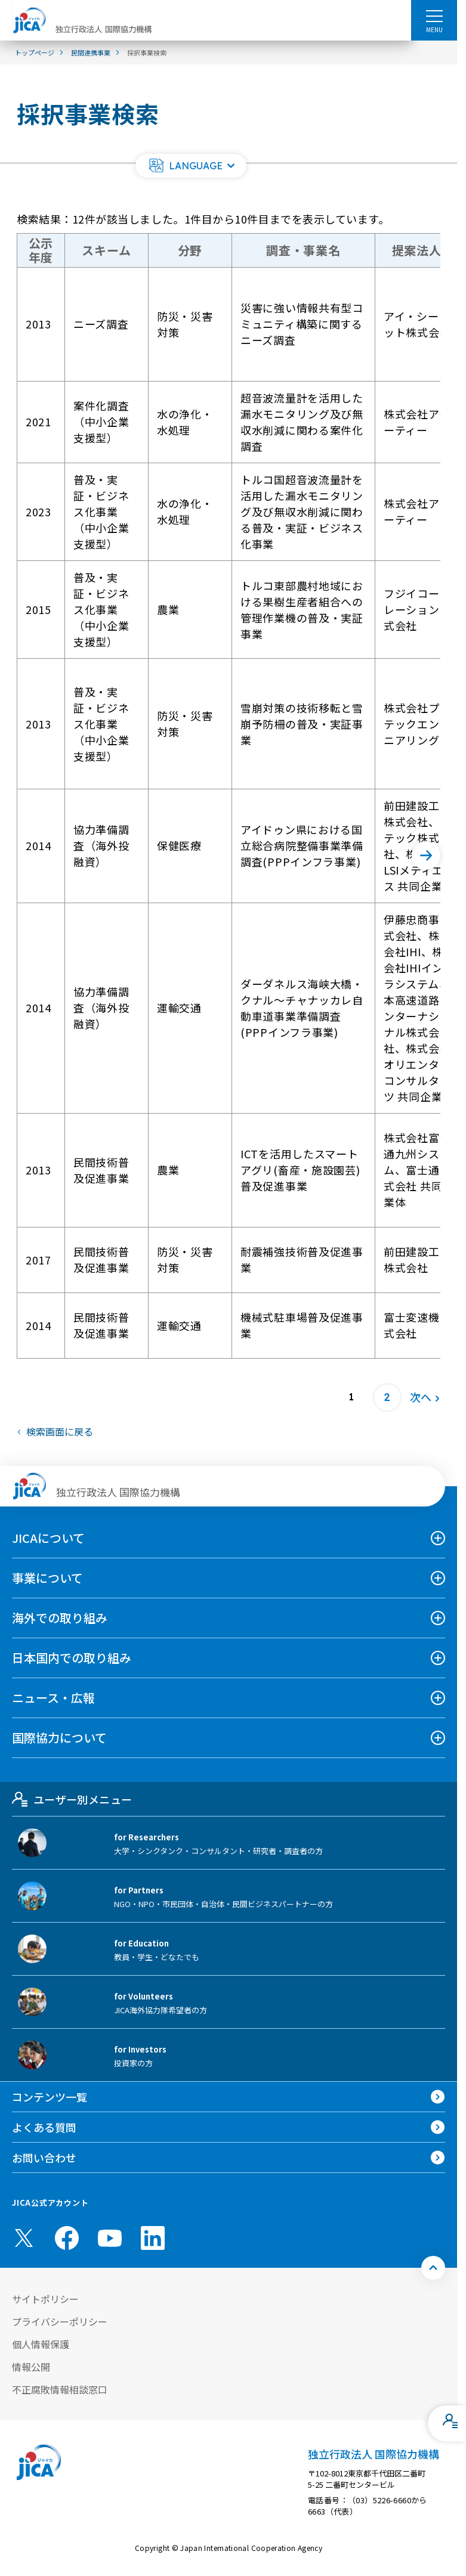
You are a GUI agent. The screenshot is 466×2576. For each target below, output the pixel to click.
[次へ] (426, 855)
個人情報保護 (40, 2344)
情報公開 (31, 2367)
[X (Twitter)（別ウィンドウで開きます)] (24, 2238)
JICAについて (48, 1537)
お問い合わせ (44, 2157)
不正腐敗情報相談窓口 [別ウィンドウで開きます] (59, 2389)
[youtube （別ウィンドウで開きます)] (110, 2237)
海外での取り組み (59, 1617)
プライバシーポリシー (59, 2321)
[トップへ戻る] (433, 2268)
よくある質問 (44, 2127)
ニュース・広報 (53, 1697)
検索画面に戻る (59, 1431)
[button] (190, 166)
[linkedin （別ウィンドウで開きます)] (153, 2238)
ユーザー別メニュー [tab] (72, 1799)
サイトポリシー (45, 2299)
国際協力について (59, 1737)
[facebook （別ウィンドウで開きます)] (67, 2238)
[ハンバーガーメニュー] (434, 15)
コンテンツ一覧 (49, 2096)
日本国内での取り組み (71, 1657)
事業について (47, 1577)
